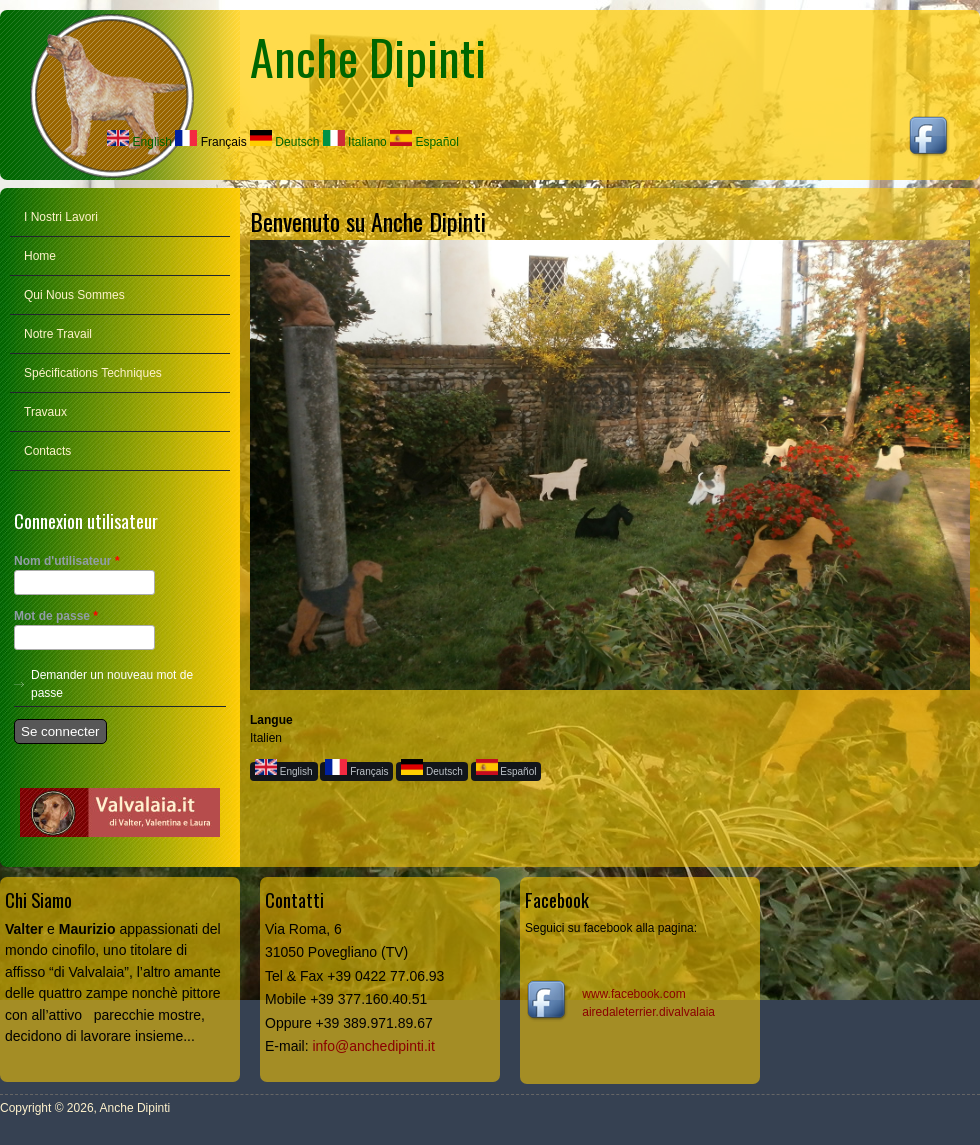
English (139, 142)
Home (40, 256)
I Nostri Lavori (61, 217)
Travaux (45, 412)
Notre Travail (58, 334)
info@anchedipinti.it (373, 1046)
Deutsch (284, 142)
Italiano (355, 142)
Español (424, 142)
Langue (271, 720)
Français (210, 142)
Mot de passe (56, 616)
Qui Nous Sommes (74, 295)
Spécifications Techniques (93, 373)
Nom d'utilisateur (67, 561)
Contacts (47, 451)
